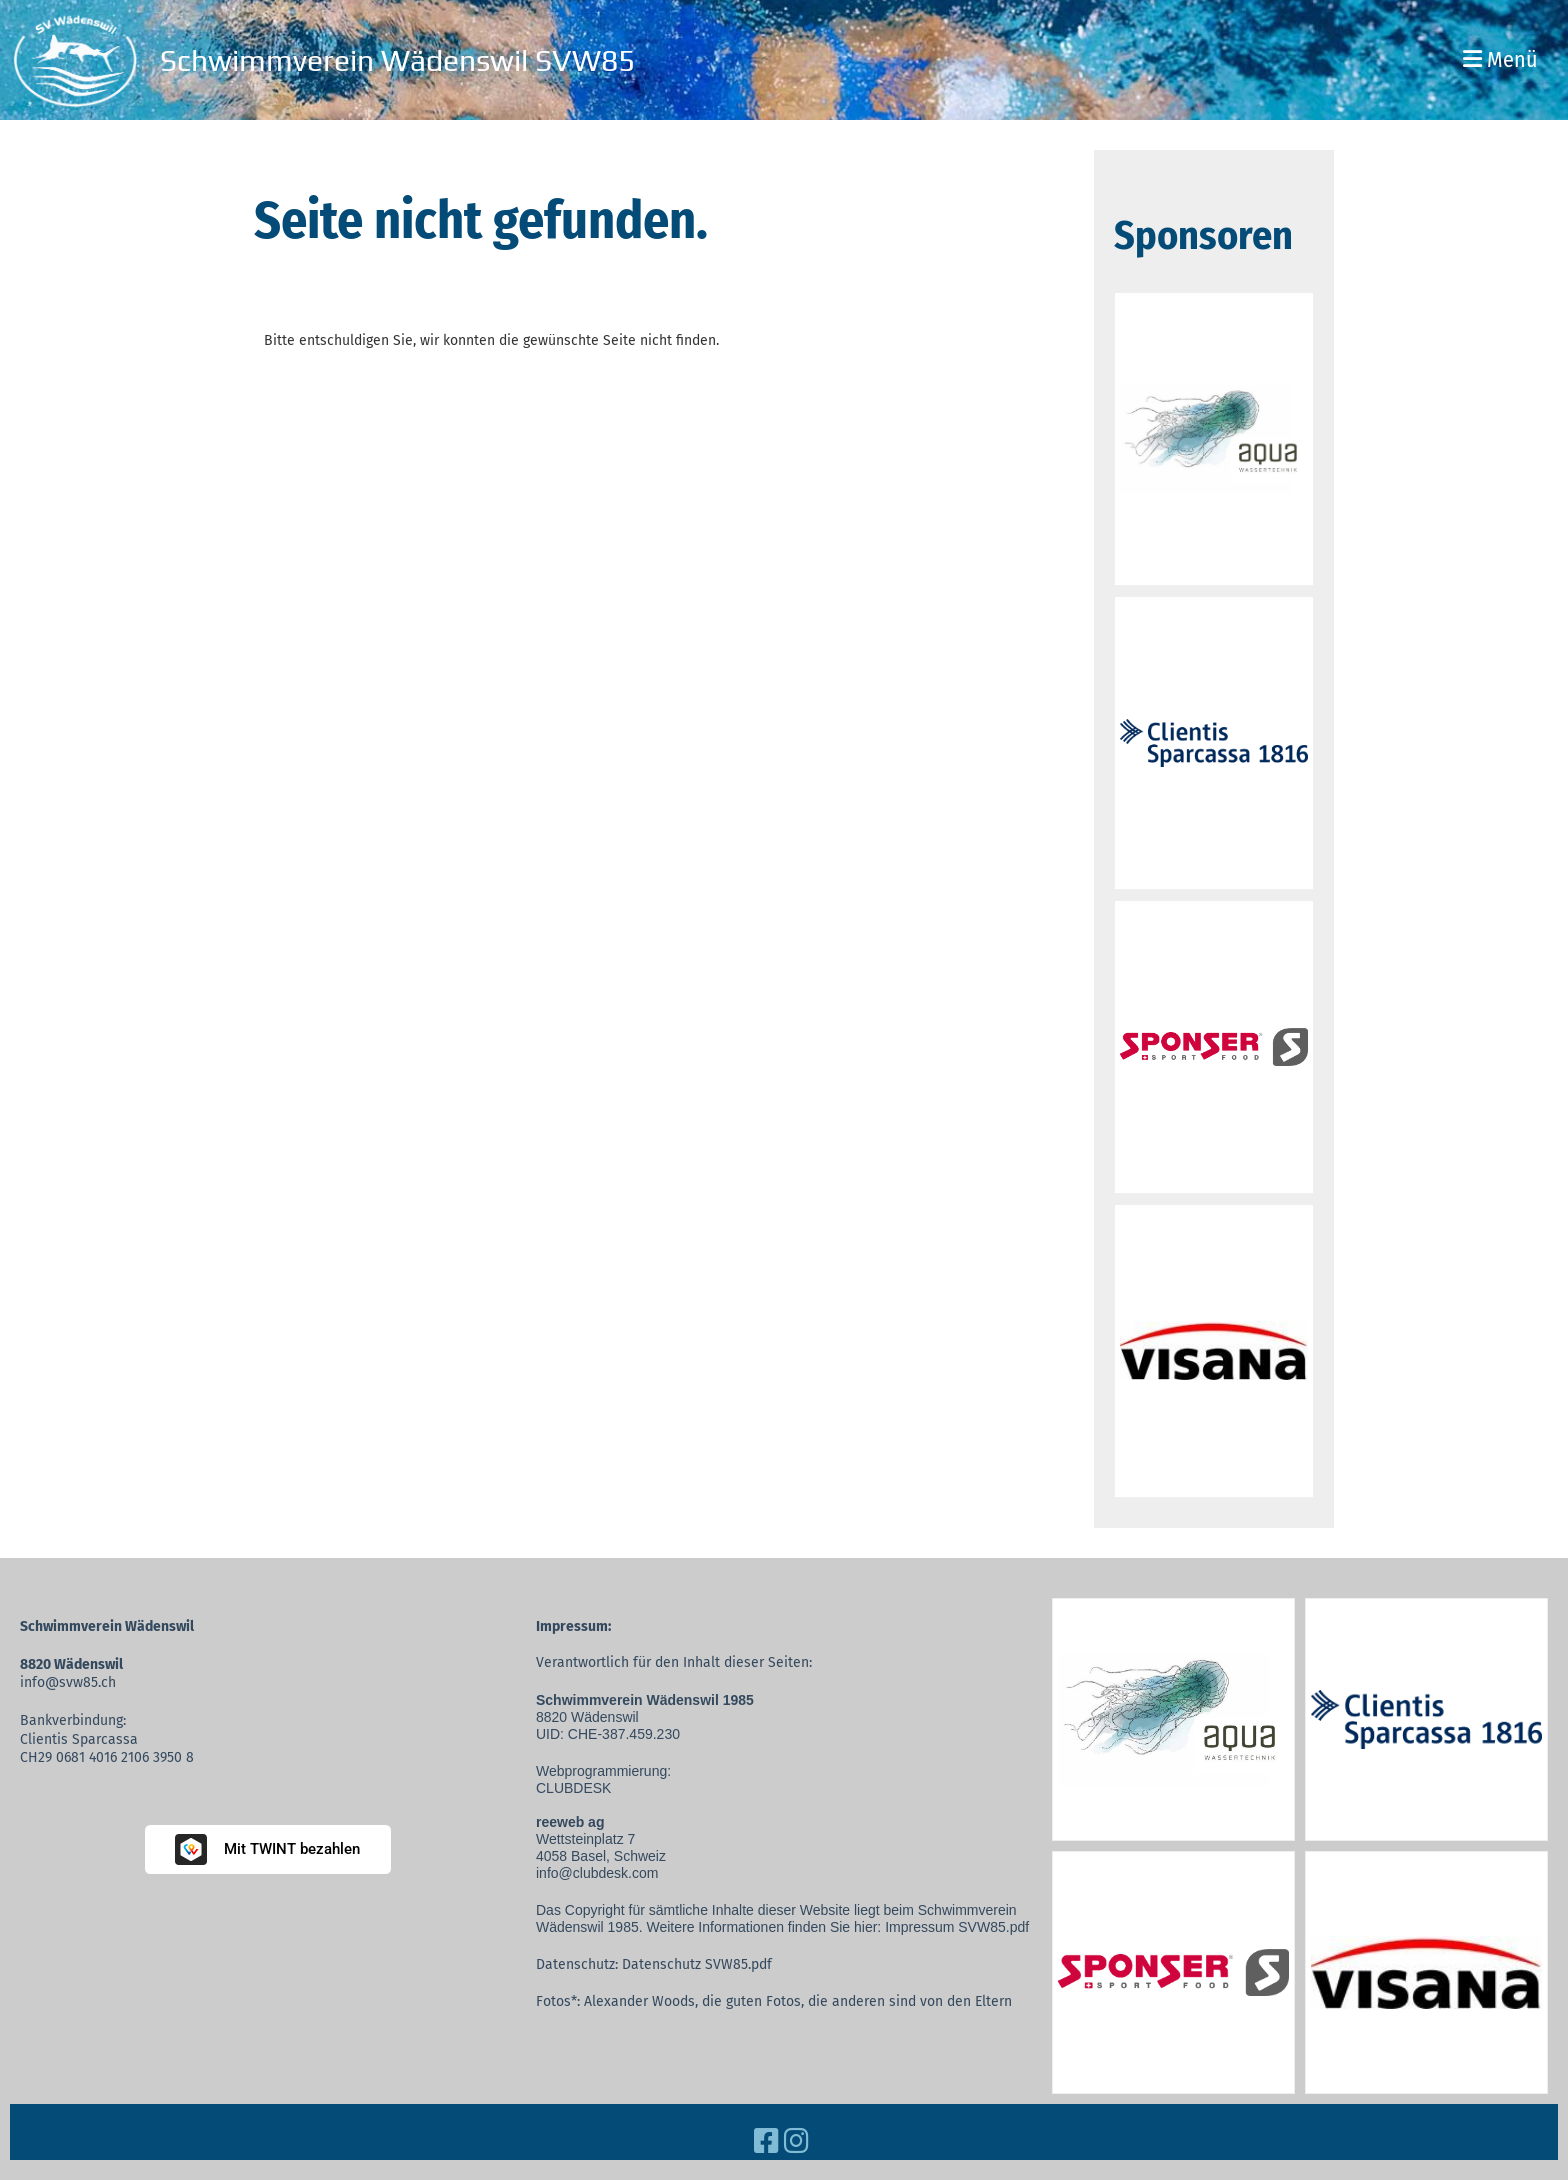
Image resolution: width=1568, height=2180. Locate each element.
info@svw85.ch (68, 1682)
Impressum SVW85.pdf (957, 1927)
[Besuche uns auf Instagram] (796, 2141)
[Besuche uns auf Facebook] (766, 2141)
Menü (1500, 59)
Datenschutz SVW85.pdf (697, 1964)
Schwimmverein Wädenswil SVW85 (397, 60)
